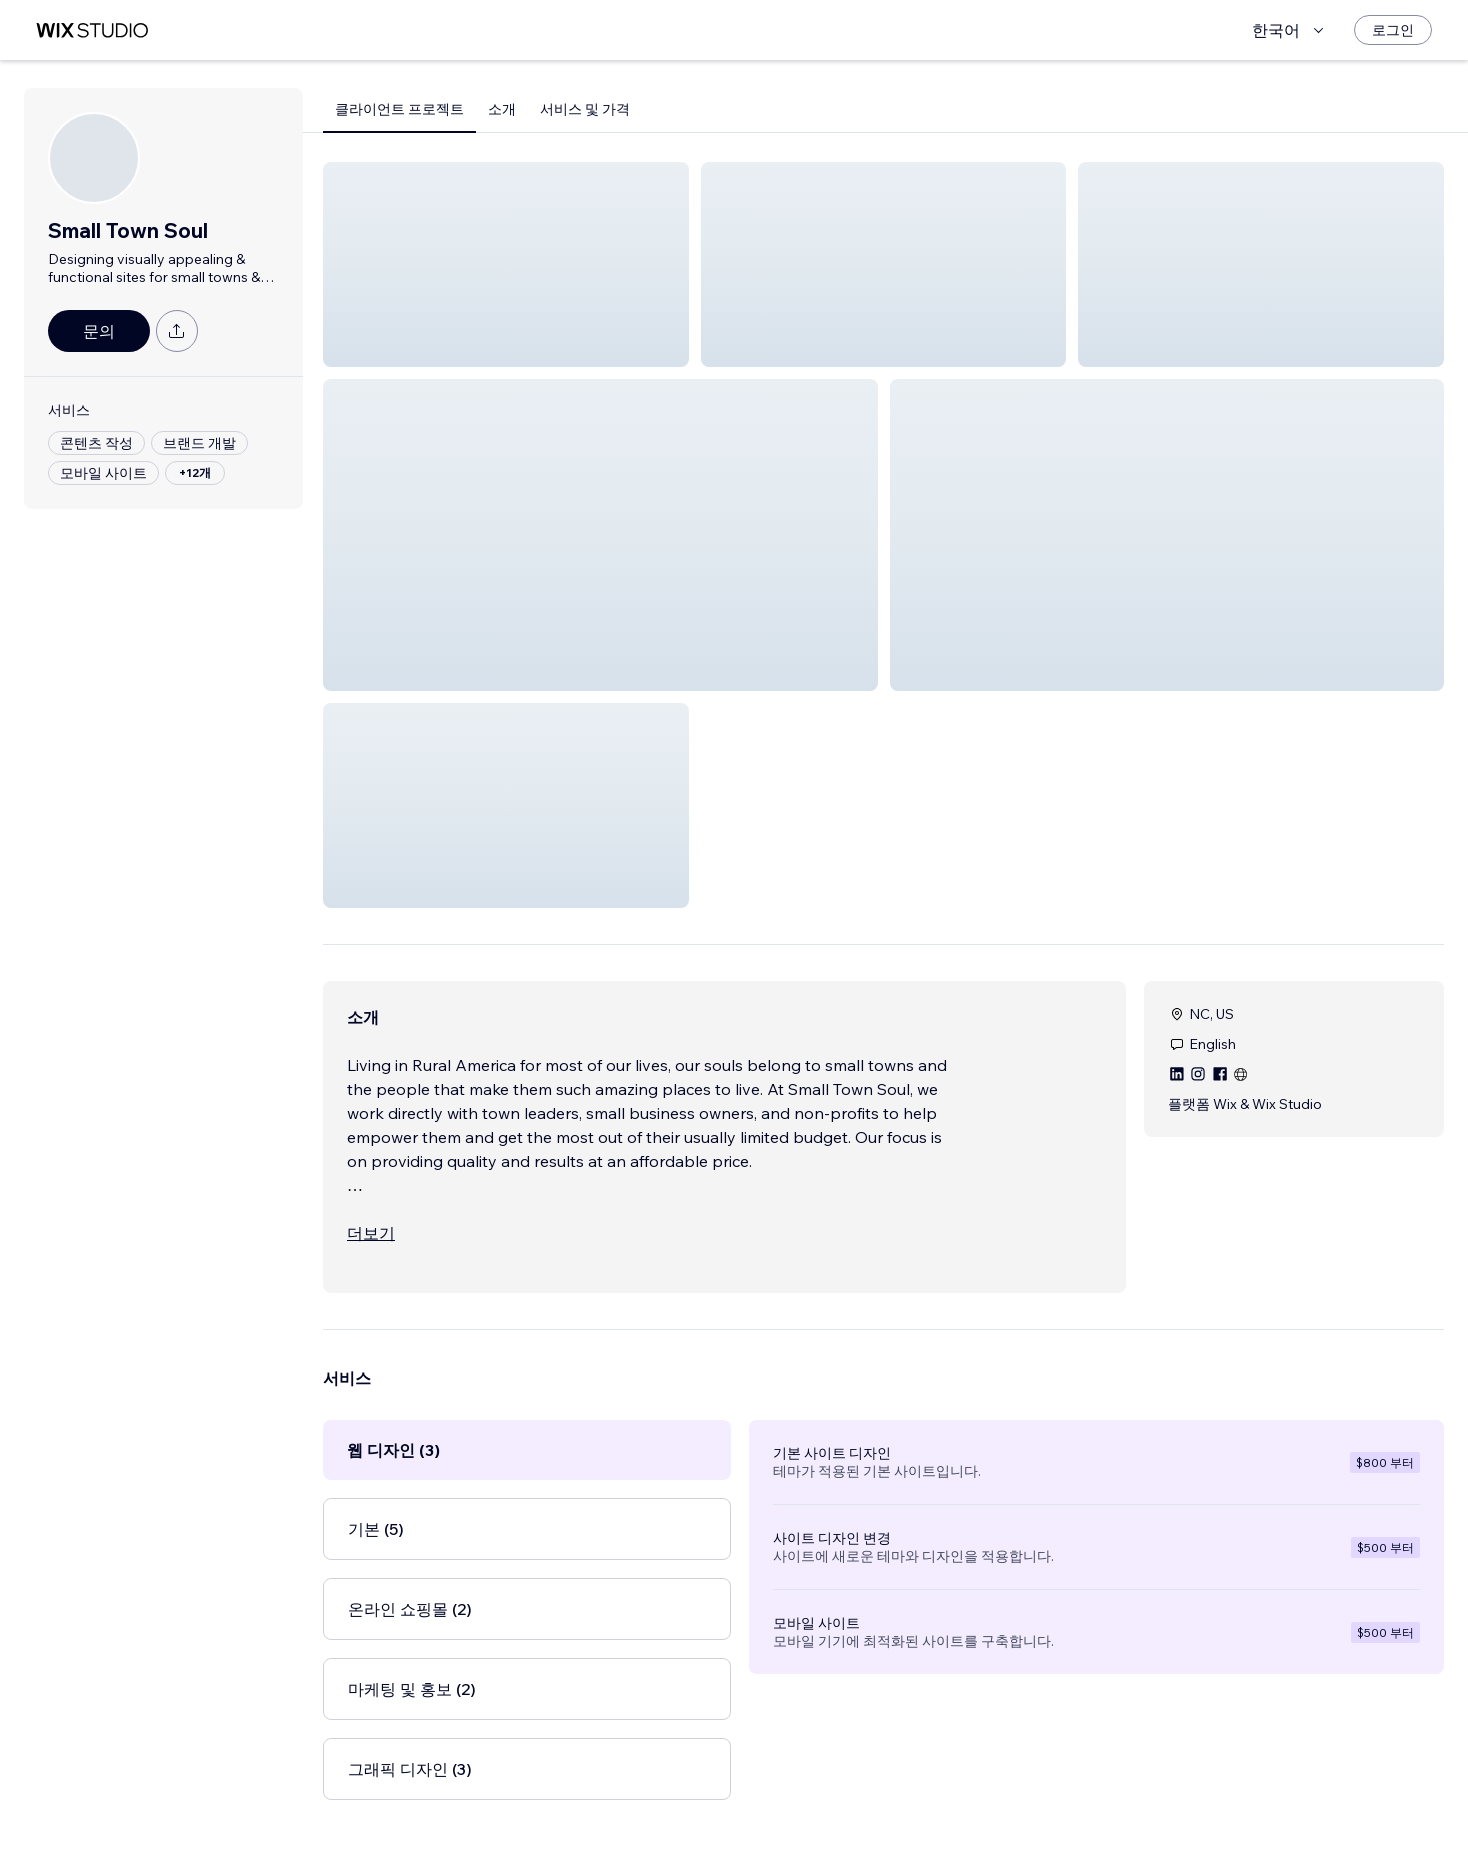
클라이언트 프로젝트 (399, 109)
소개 (502, 109)
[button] (506, 264)
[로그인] (1393, 30)
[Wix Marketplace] (92, 30)
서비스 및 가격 (585, 109)
